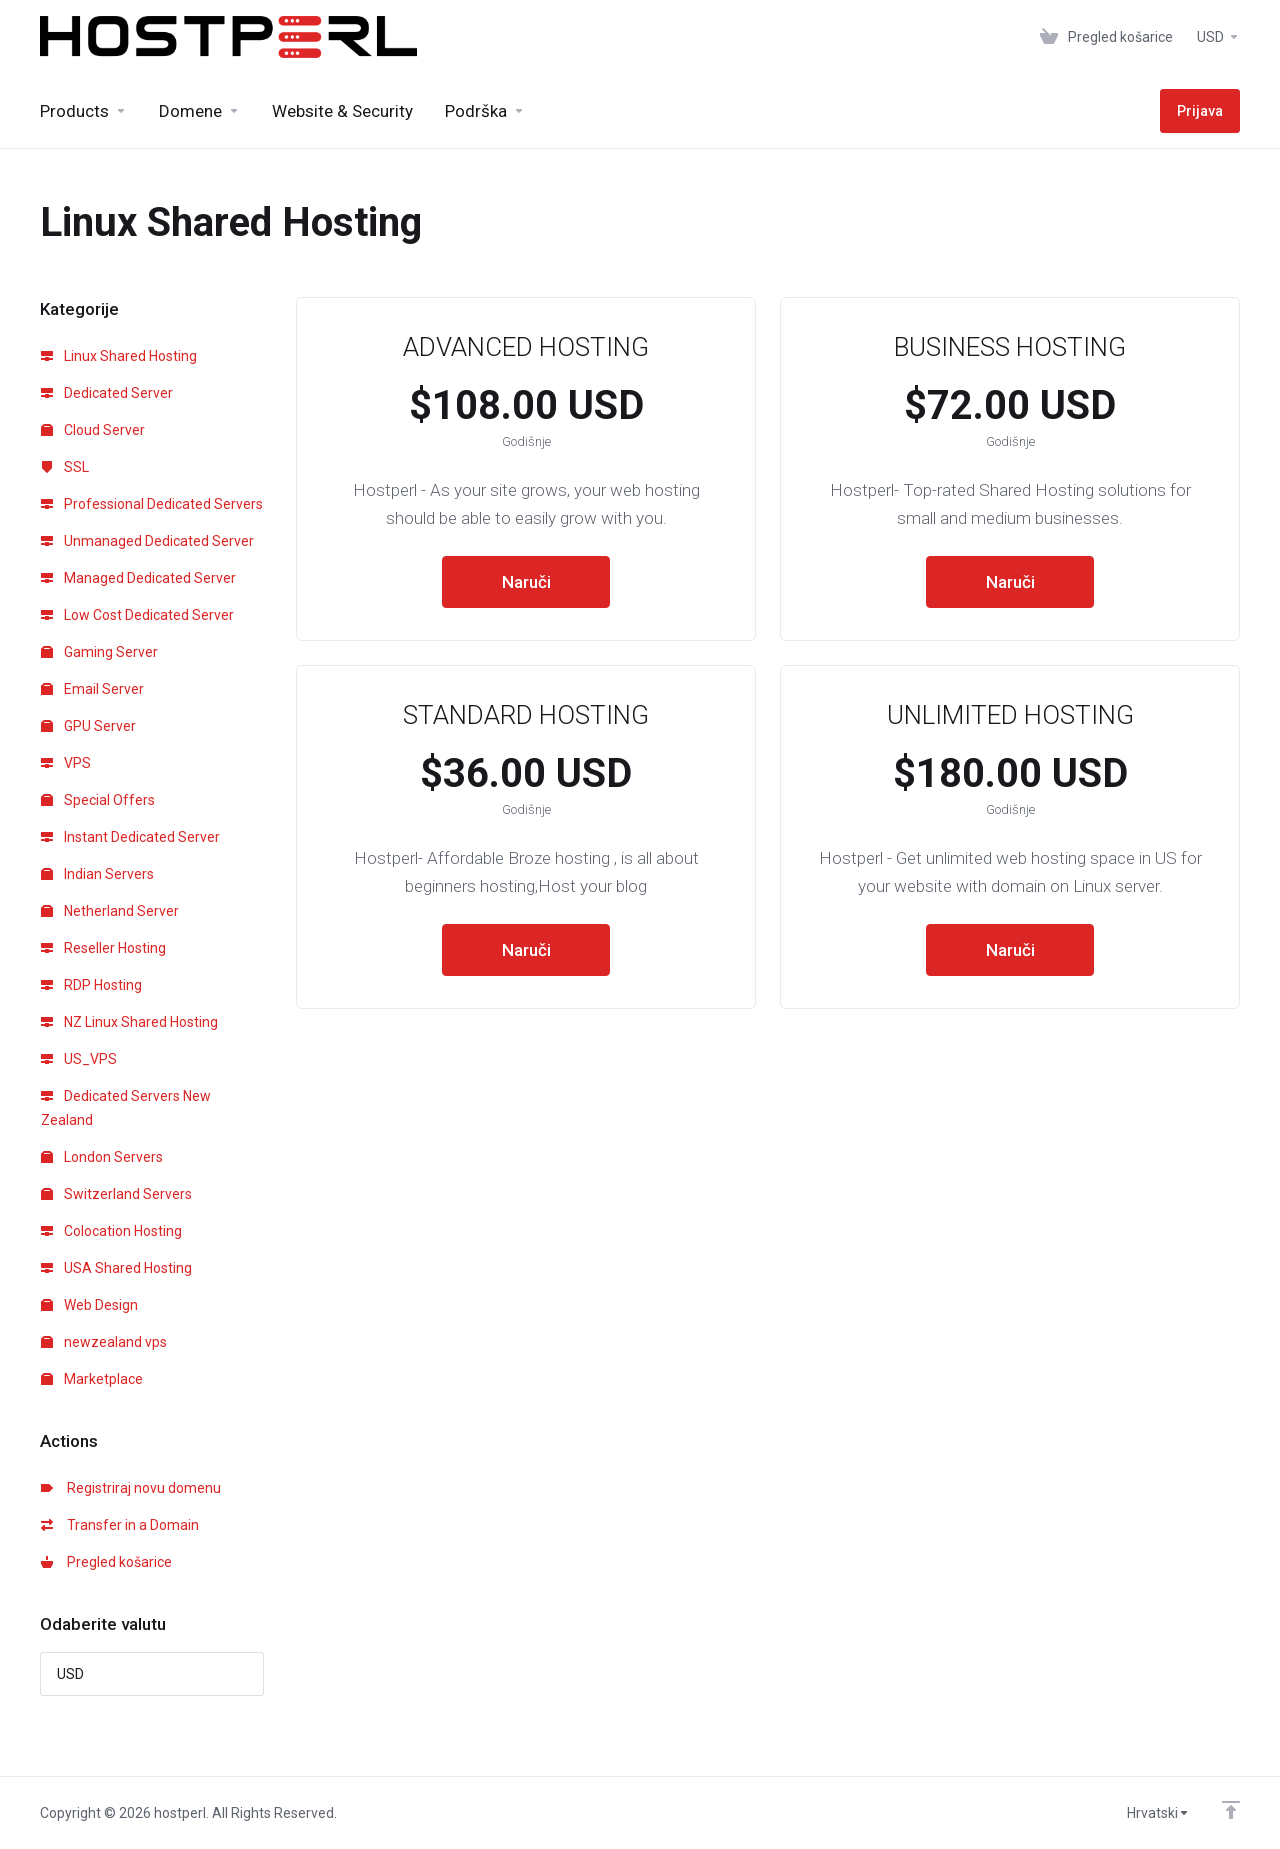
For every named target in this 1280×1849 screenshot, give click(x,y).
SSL (65, 467)
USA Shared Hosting (116, 1268)
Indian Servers (97, 874)
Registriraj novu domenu (131, 1488)
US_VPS (79, 1059)
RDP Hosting (91, 985)
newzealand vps (104, 1342)
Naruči (526, 582)
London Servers (102, 1157)
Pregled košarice (106, 1562)
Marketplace (92, 1379)
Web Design (89, 1305)
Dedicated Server (107, 393)
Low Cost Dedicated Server (137, 615)
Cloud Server (93, 430)
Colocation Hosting (111, 1231)
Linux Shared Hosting (119, 356)
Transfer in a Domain (120, 1525)
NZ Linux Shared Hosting (129, 1022)
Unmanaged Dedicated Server (147, 541)
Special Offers (98, 800)
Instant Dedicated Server (130, 837)
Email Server (92, 689)
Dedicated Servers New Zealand (126, 1108)
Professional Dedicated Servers (152, 504)
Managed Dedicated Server (138, 578)
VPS (66, 763)
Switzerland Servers (116, 1194)
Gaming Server (99, 652)
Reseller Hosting (103, 948)
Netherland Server (110, 911)
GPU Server (88, 726)
